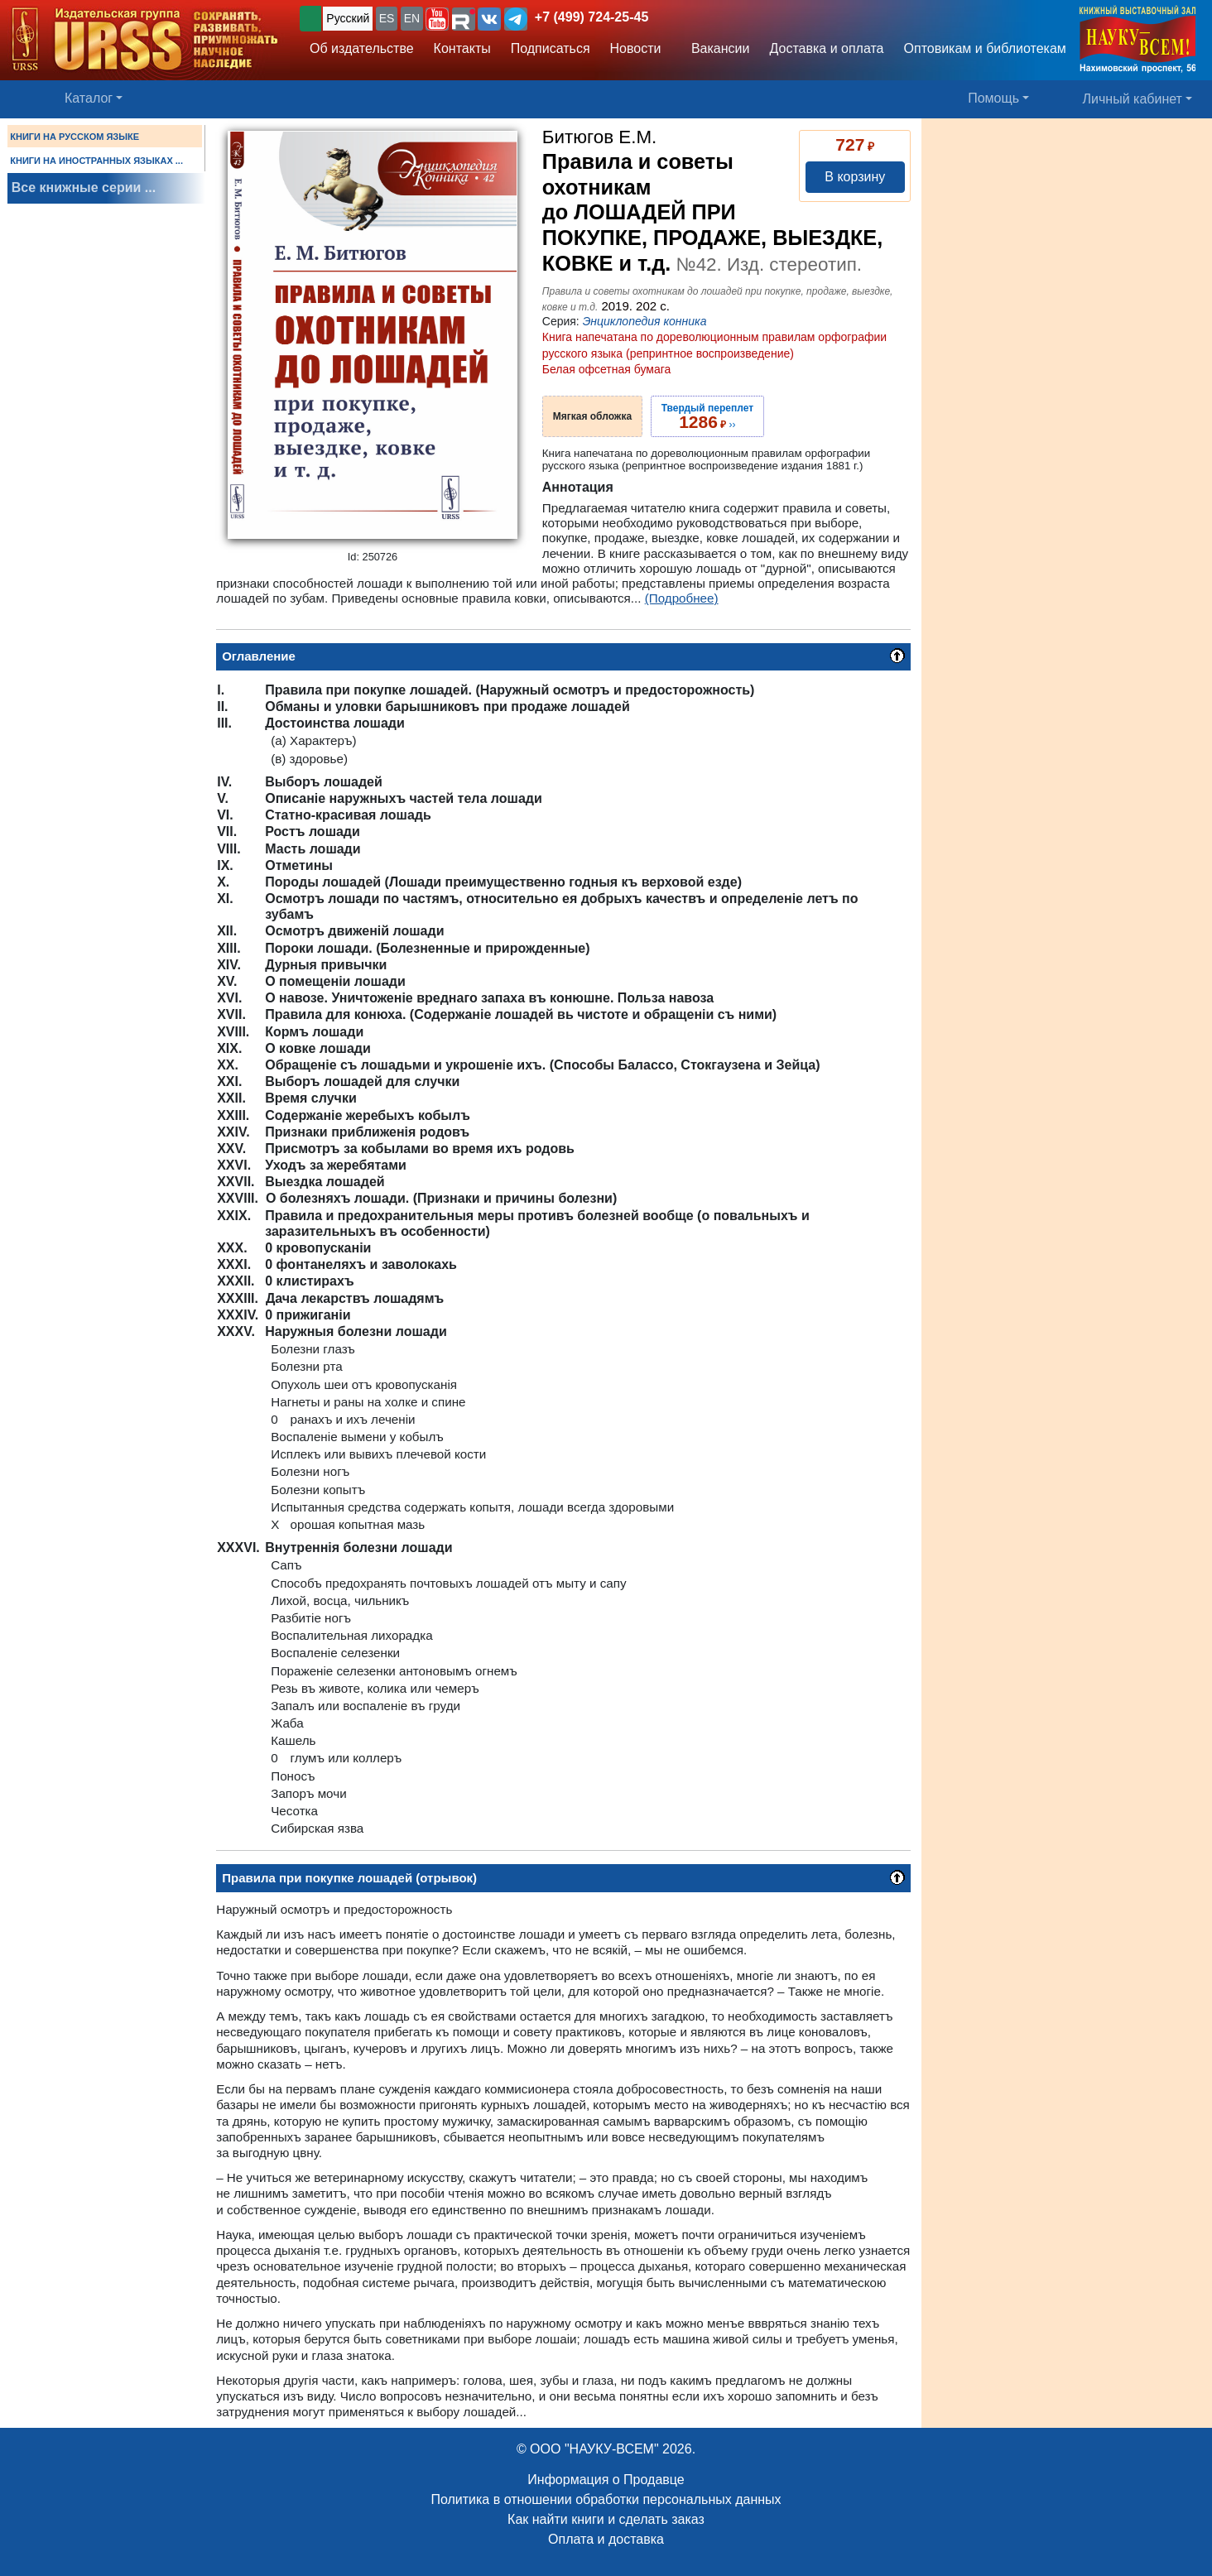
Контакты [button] (462, 48)
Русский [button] (347, 18)
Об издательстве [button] (362, 48)
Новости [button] (635, 48)
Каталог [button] (89, 98)
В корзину (855, 177)
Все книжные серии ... (84, 187)
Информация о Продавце (605, 2480)
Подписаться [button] (550, 48)
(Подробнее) (682, 598)
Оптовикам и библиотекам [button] (985, 48)
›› (707, 416)
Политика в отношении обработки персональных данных (605, 2499)
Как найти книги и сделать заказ (606, 2519)
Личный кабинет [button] (1132, 99)
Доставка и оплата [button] (826, 48)
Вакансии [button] (715, 48)
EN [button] (412, 18)
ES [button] (387, 18)
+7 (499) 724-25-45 (591, 17)
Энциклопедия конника (645, 321)
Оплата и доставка (606, 2539)
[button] (437, 19)
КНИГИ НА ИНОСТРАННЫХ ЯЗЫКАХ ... (96, 161)
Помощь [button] (993, 98)
